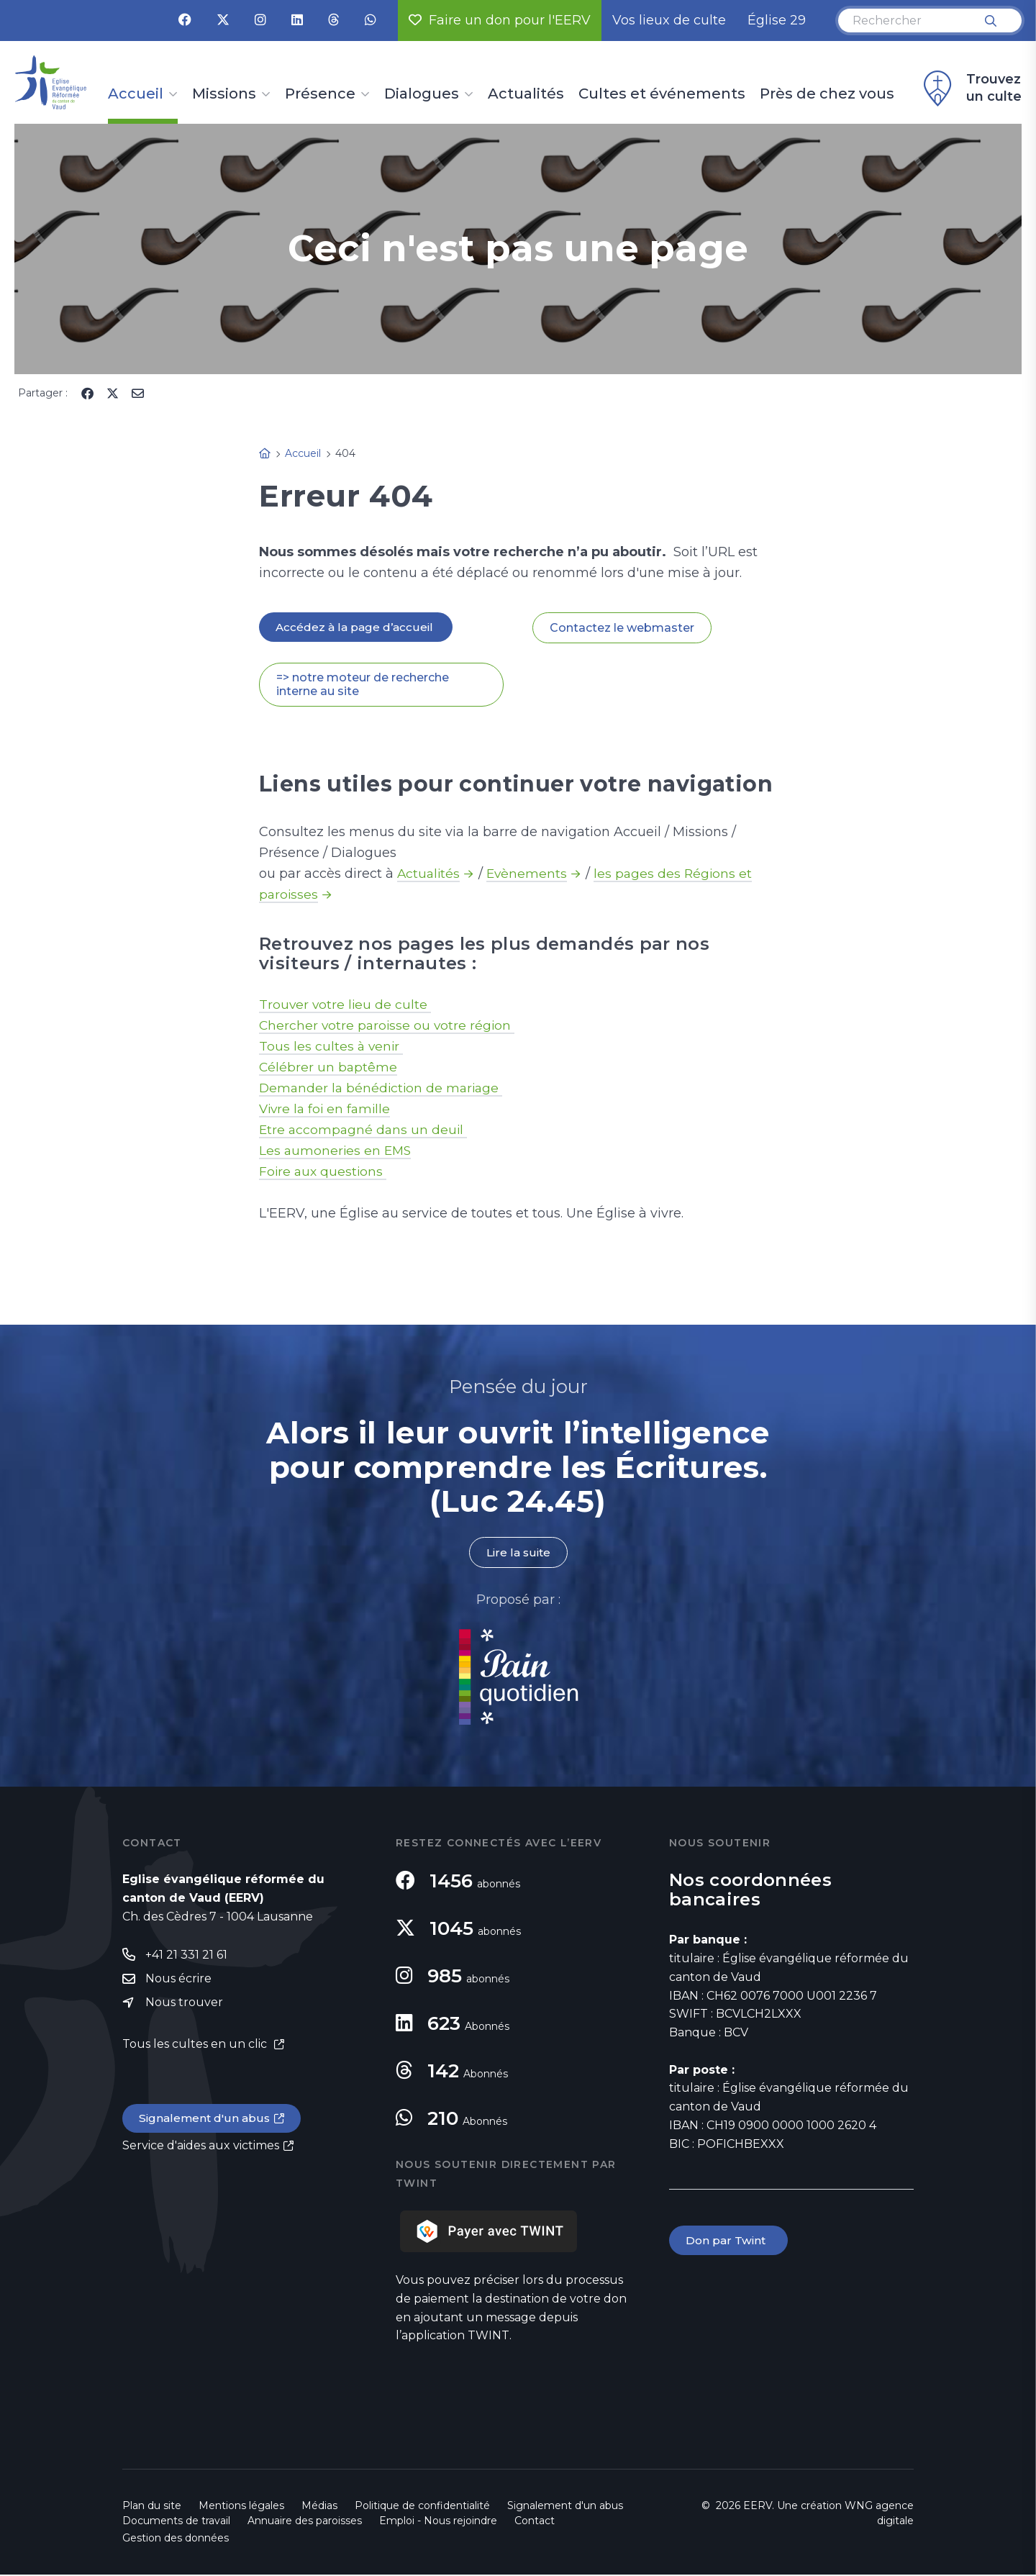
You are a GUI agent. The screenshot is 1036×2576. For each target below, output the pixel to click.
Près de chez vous (827, 94)
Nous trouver (184, 2005)
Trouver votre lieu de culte (346, 1005)
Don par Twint (729, 2242)
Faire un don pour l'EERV (500, 20)
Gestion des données (175, 2539)
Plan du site (151, 2506)
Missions (224, 94)
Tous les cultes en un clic (196, 2047)
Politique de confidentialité (422, 2506)
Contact (534, 2522)
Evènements (530, 874)
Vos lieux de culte (669, 20)
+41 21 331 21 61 (186, 1956)
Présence (320, 94)
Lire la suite (518, 1554)
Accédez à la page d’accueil (357, 627)
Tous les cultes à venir (332, 1047)
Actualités (526, 94)
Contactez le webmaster (622, 628)
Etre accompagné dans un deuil (365, 1130)
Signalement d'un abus (206, 2122)
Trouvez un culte (970, 88)
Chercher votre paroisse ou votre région (389, 1026)
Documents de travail (176, 2522)
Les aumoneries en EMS (336, 1151)
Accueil (135, 94)
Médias (319, 2506)
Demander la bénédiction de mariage (383, 1089)
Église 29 (777, 20)
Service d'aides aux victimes (200, 2150)
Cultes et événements (661, 94)
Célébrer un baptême (329, 1068)
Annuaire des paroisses (304, 2522)
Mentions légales (241, 2506)
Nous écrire (178, 1980)
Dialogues (421, 94)
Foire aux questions (324, 1172)
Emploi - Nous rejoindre (438, 2522)
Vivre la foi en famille (327, 1109)
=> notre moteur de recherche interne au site (362, 685)
